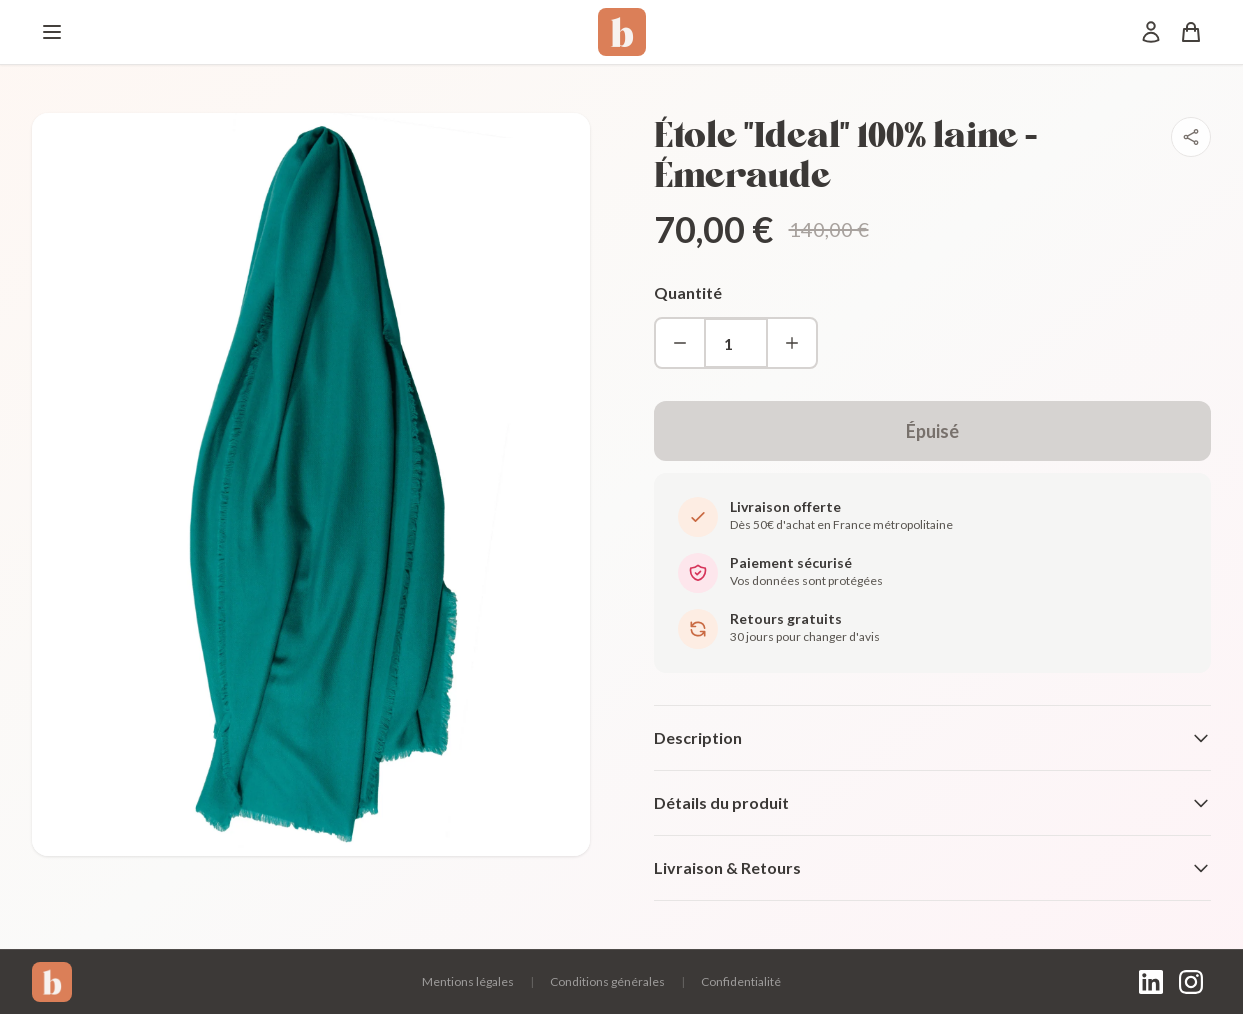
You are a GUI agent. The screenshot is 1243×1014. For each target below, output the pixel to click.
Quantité (688, 292)
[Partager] (1191, 137)
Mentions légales (468, 981)
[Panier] (1191, 32)
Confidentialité (741, 981)
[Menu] (52, 32)
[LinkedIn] (1151, 982)
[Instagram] (1191, 982)
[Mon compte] (1151, 32)
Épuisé (932, 431)
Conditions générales (607, 981)
